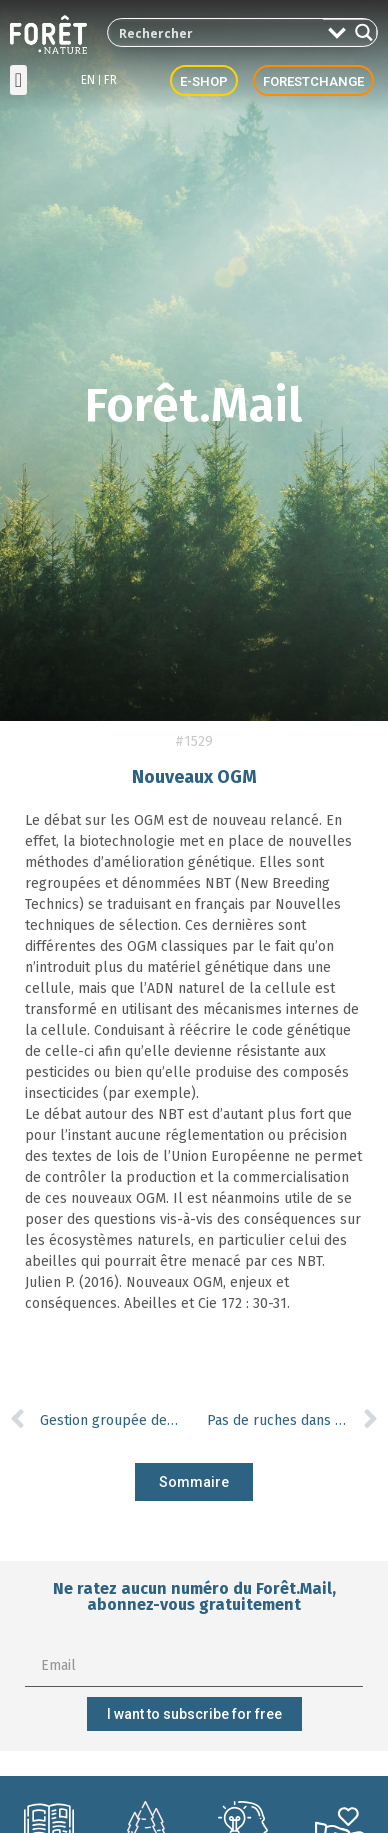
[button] (18, 80)
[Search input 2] (216, 32)
